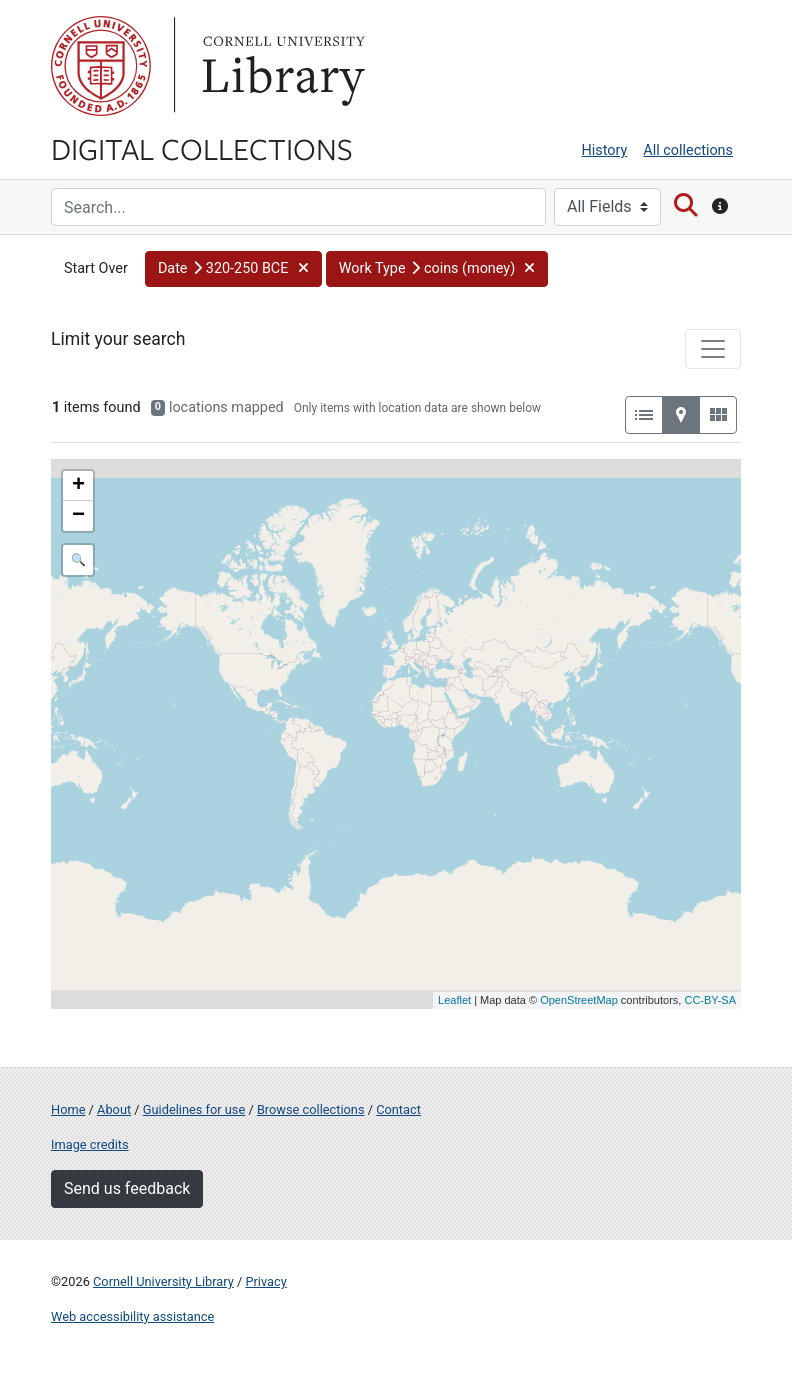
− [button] (78, 516)
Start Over (96, 268)
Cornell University (101, 66)
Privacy (265, 1281)
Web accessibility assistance (132, 1316)
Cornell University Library (163, 1281)
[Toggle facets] (713, 349)
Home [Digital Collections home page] (68, 1109)
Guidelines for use (194, 1109)
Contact (398, 1109)
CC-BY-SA (710, 1000)
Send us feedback (127, 1188)
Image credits (90, 1144)
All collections (688, 150)
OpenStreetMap (579, 1000)
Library (281, 66)
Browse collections (311, 1109)
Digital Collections (202, 148)
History (605, 150)
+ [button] (78, 486)
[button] (233, 269)
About (114, 1109)
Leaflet (454, 1000)
